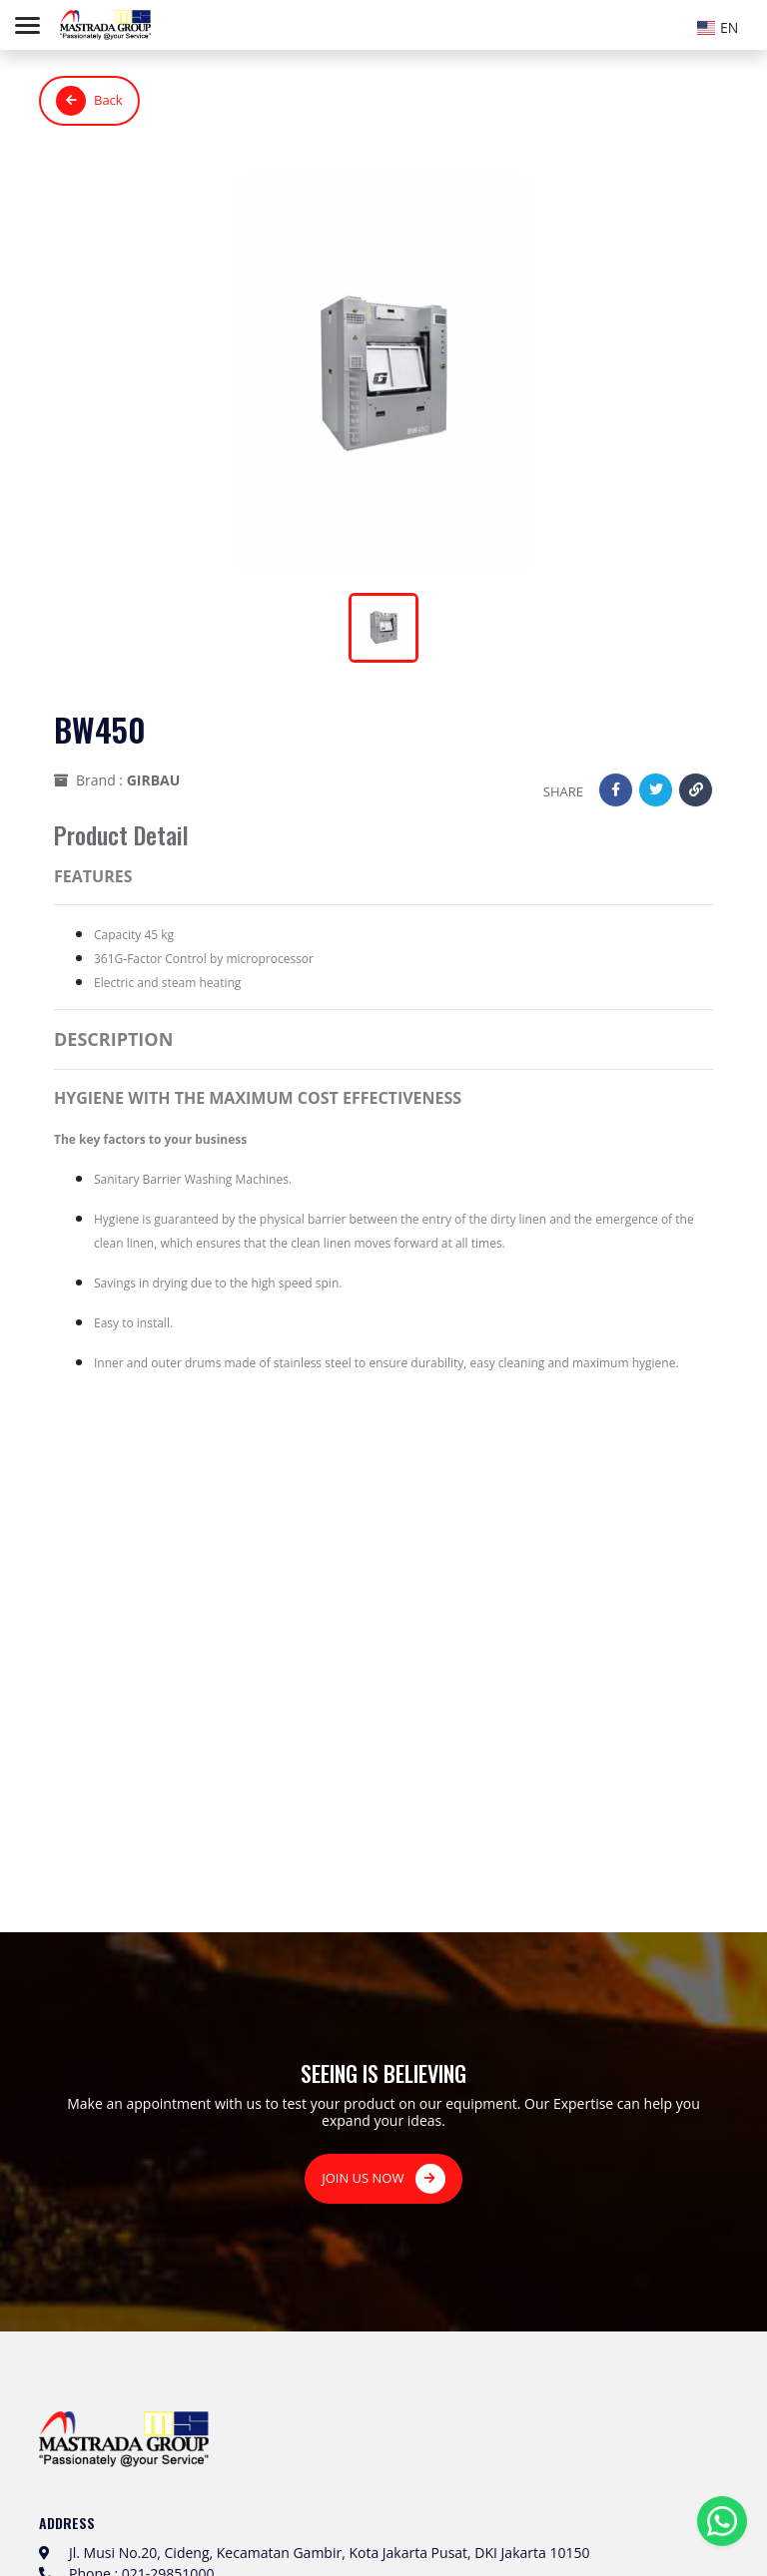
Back (89, 101)
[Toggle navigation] (27, 25)
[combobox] (722, 25)
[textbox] (722, 28)
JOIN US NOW (383, 2179)
